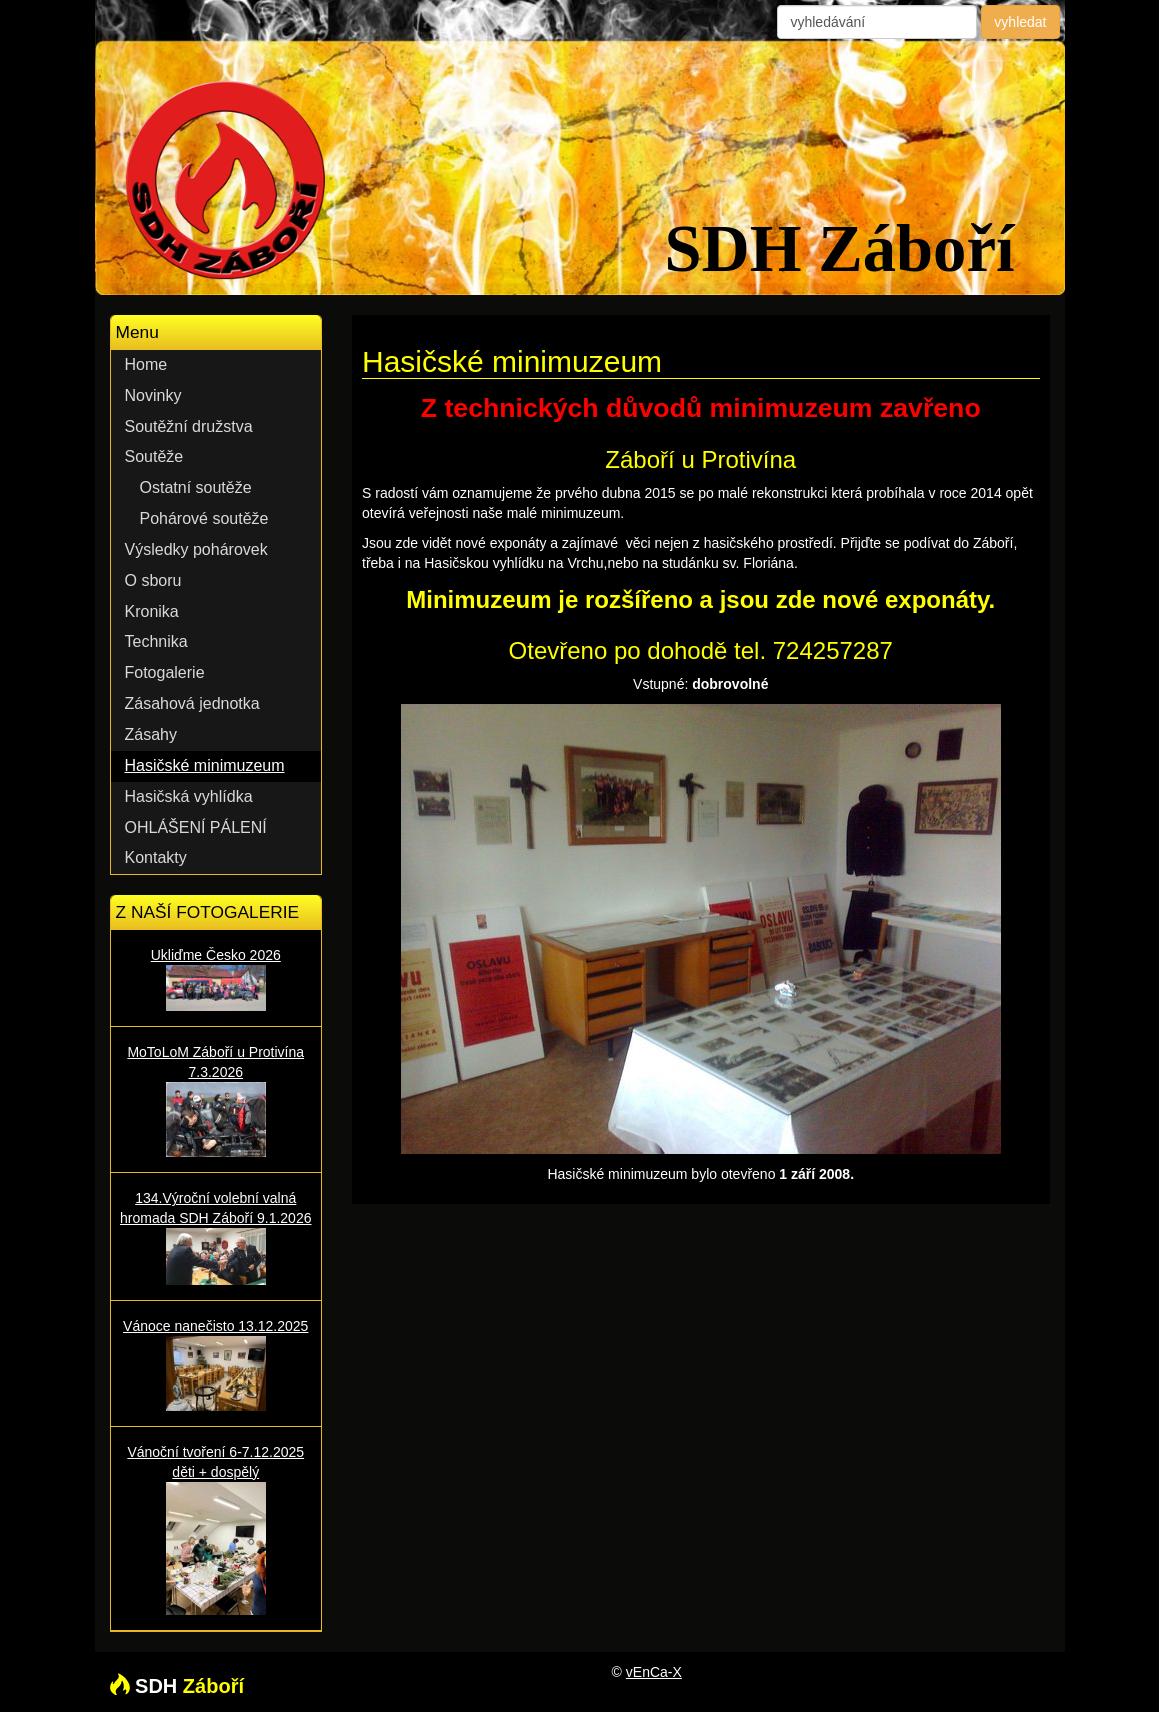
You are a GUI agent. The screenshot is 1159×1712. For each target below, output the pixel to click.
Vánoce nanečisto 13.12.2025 (216, 1364)
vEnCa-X (654, 1672)
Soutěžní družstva (189, 426)
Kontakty (156, 857)
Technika (156, 641)
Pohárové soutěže (204, 518)
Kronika (152, 611)
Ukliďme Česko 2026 (216, 979)
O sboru (153, 580)
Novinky (153, 395)
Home (146, 364)
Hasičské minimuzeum (205, 765)
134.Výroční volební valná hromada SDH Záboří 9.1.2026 (216, 1237)
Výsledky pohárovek (196, 549)
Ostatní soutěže (196, 487)
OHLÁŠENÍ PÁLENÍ (196, 827)
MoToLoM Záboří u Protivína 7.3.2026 (216, 1100)
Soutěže (154, 456)
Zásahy (151, 734)
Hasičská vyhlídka (189, 796)
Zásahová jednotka (192, 703)
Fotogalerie (165, 672)
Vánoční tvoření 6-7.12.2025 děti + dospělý (216, 1529)
